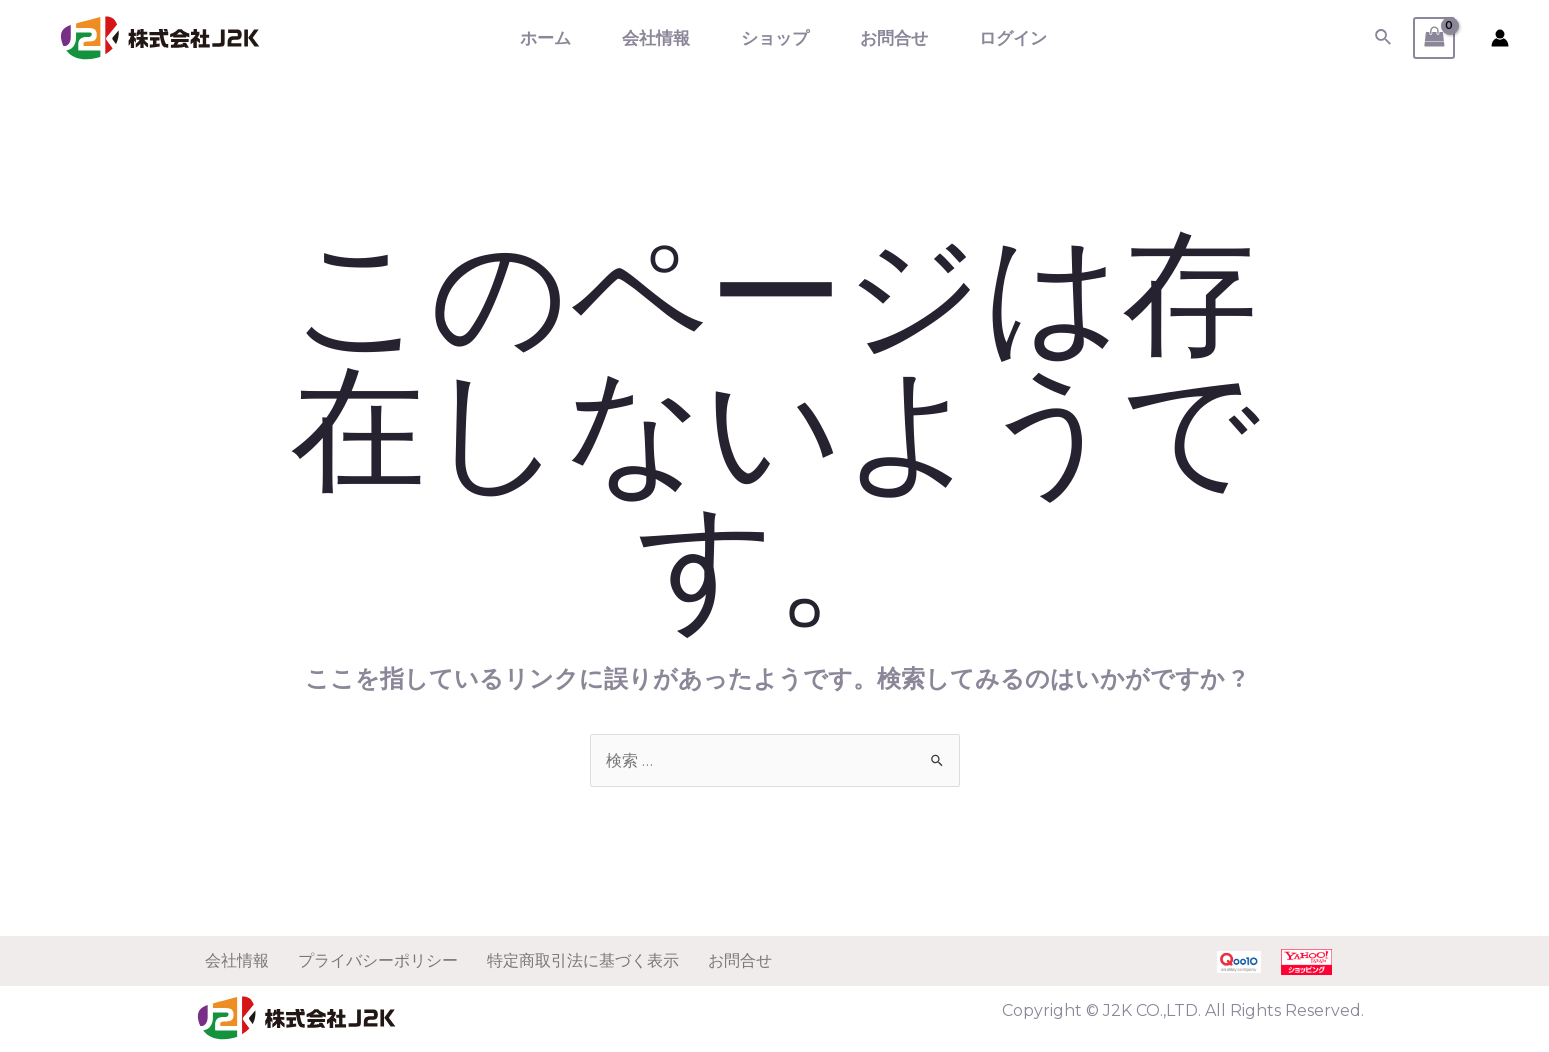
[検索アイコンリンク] (1384, 38)
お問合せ (894, 38)
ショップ (775, 38)
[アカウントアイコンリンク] (1500, 38)
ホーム (545, 38)
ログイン (1013, 38)
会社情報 (656, 38)
